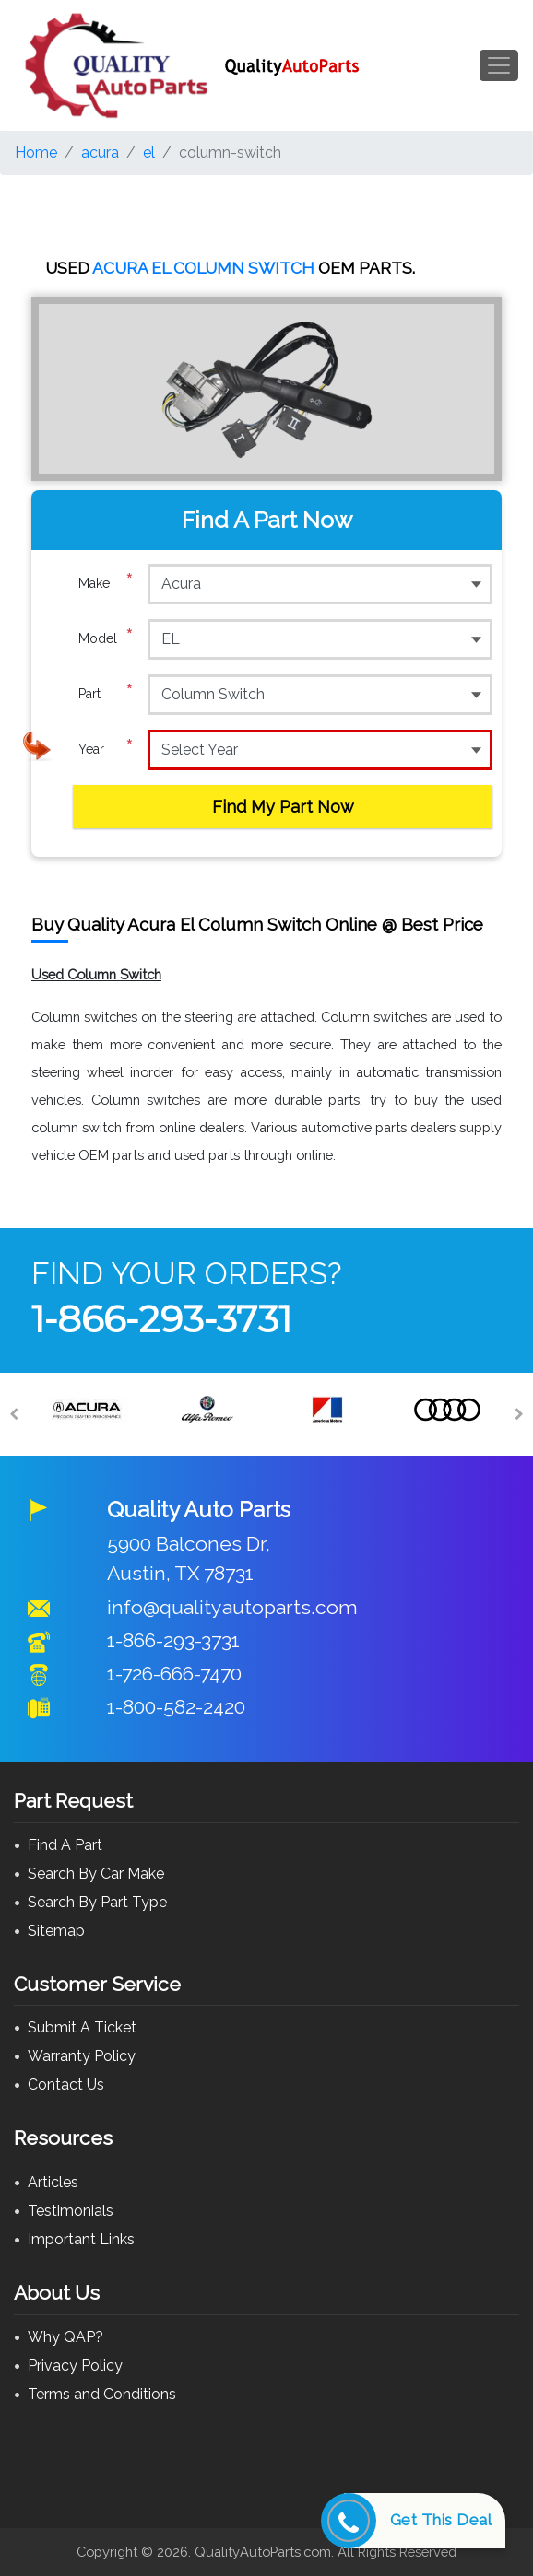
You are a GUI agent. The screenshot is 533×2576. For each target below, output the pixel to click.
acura (100, 152)
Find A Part (65, 1845)
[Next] (519, 1414)
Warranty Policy (82, 2056)
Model (106, 638)
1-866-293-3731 (161, 1318)
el (149, 152)
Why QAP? (65, 2337)
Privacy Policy (75, 2365)
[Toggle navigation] (499, 65)
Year (106, 749)
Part (106, 693)
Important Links (81, 2239)
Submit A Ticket (82, 2027)
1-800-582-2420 (176, 1706)
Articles (53, 2182)
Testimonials (70, 2210)
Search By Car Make (96, 1873)
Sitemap (56, 1930)
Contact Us (66, 2084)
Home (36, 152)
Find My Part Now (283, 806)
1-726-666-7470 (174, 1673)
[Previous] (14, 1414)
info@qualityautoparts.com (232, 1607)
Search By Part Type (97, 1902)
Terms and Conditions (102, 2394)
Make (106, 583)
